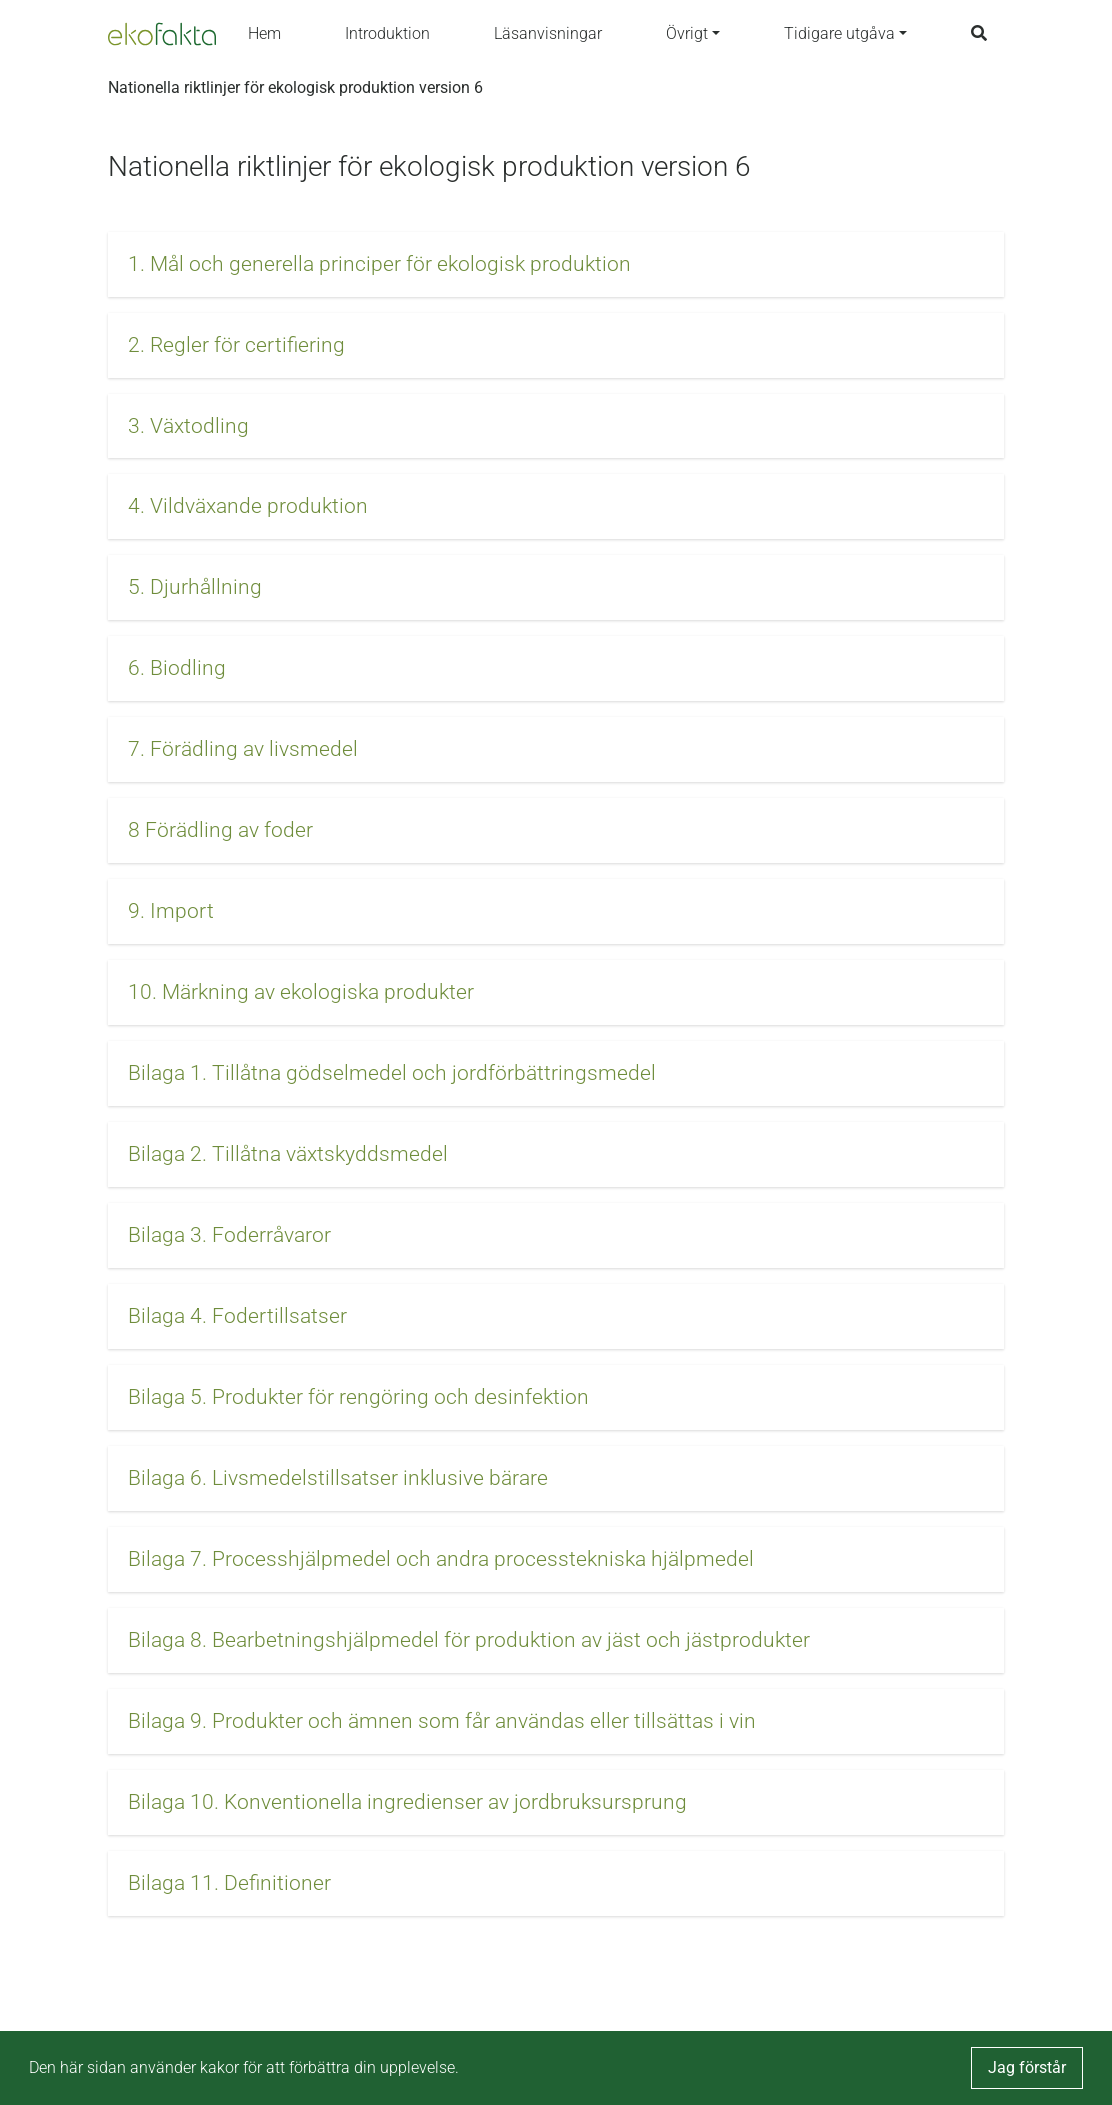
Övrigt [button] (687, 33)
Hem (264, 33)
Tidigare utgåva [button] (839, 33)
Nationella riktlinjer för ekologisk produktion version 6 (295, 87)
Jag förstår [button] (1027, 2067)
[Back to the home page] (162, 34)
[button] (556, 264)
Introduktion (387, 33)
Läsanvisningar (548, 33)
